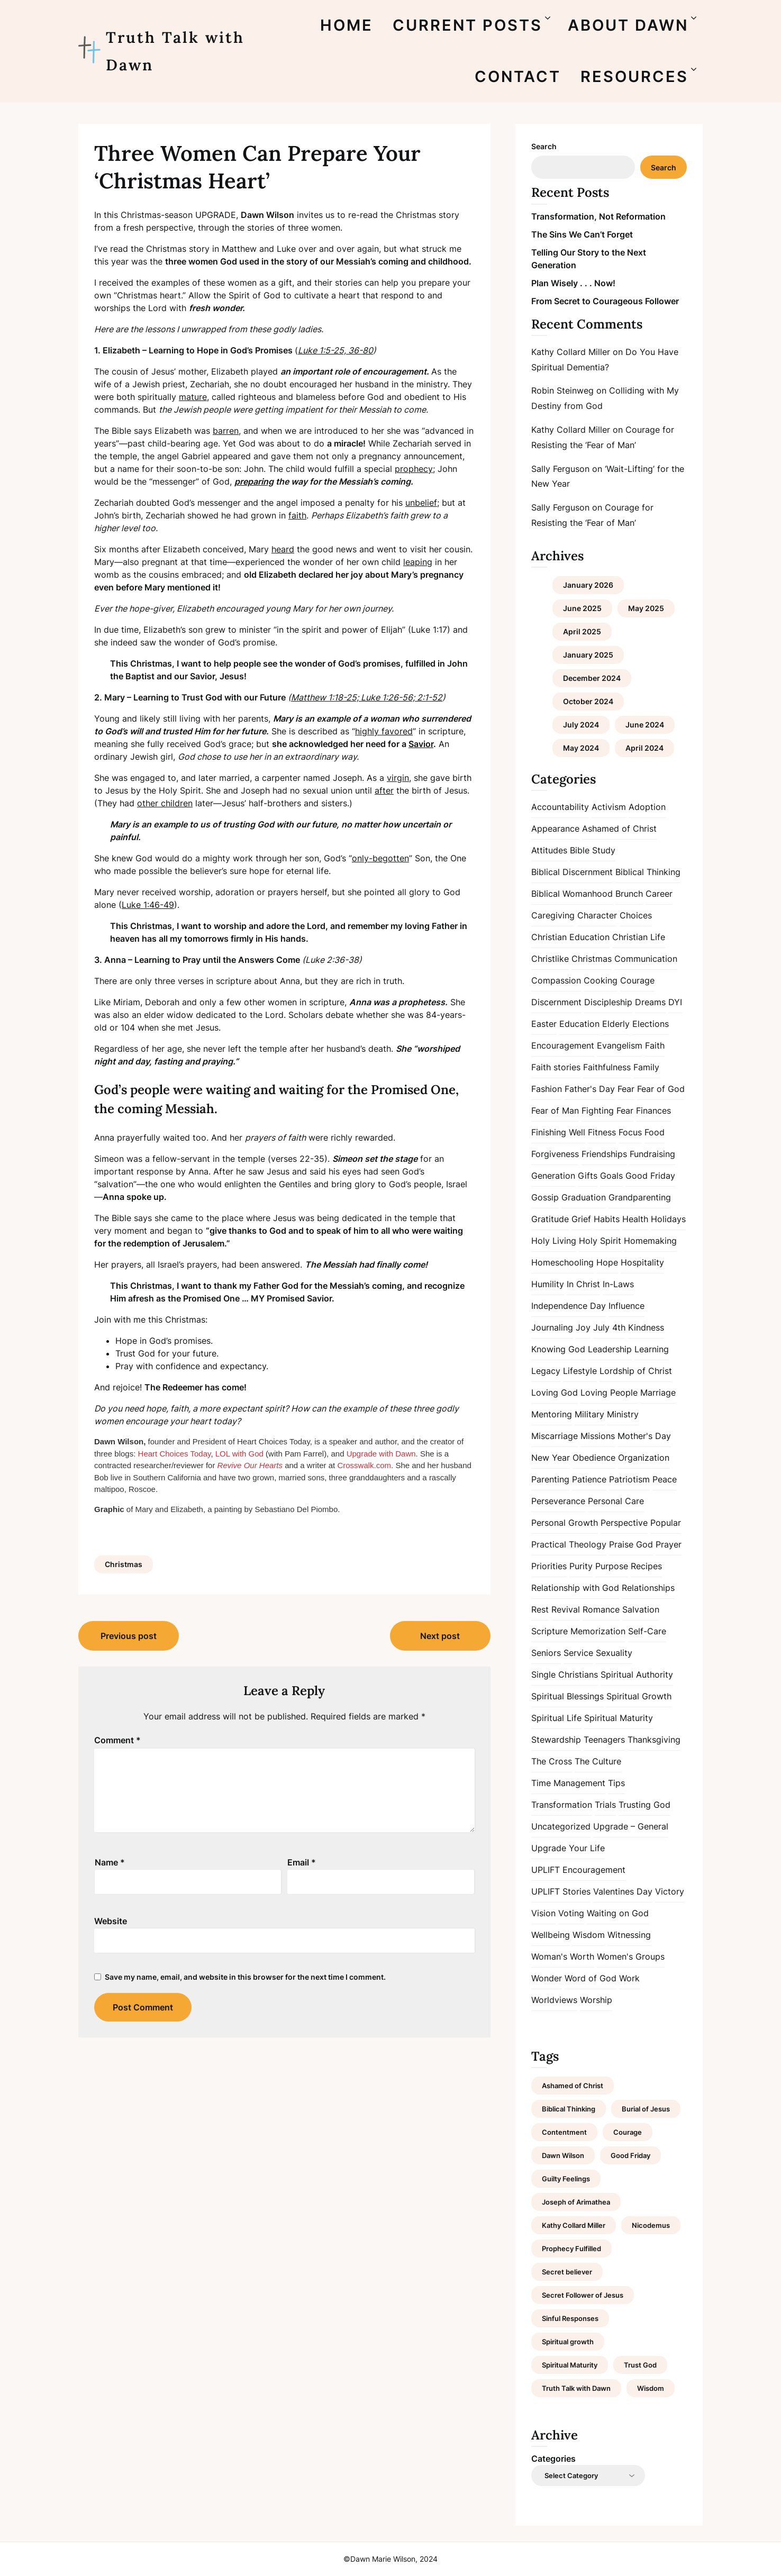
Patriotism (629, 1479)
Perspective (624, 1522)
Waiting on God (618, 1913)
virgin (398, 777)
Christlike (550, 958)
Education (579, 1023)
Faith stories (555, 1067)
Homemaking (650, 1240)
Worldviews (554, 2000)
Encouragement (562, 1045)
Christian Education (570, 937)
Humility (547, 1284)
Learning (651, 1349)
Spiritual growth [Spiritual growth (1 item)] (568, 2341)
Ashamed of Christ (619, 828)
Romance (601, 1609)
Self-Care (647, 1631)
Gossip (545, 1197)
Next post (440, 1636)
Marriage (658, 1392)
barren (226, 430)
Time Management (568, 1783)
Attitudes (549, 850)
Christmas (123, 1564)
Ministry (623, 1414)
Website (110, 1921)
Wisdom (589, 1934)
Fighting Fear (607, 1110)
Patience (589, 1479)
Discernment (556, 1002)
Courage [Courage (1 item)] (627, 2132)
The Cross (551, 1761)
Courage (637, 980)
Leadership (610, 1349)
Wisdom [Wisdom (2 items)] (650, 2388)
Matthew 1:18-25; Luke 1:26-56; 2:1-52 (366, 697)
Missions (597, 1436)
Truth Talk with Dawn (175, 51)
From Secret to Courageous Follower (605, 301)
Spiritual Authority (637, 1674)
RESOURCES (634, 76)
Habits (607, 1219)
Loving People (609, 1392)
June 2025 (582, 608)
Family (646, 1067)
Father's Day (590, 1089)
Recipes (646, 1566)
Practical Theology (568, 1544)
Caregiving (553, 915)
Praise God (631, 1544)
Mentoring (551, 1414)
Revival (565, 1609)
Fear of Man (555, 1110)
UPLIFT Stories (561, 1891)
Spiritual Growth (638, 1696)
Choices (636, 915)
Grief (581, 1219)
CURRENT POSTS (467, 25)
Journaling (552, 1327)
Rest (540, 1609)
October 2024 (588, 701)
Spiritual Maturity (618, 1718)
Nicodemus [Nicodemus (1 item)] (651, 2225)
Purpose (611, 1566)
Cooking (600, 980)
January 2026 (588, 584)
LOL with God (239, 1453)
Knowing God (558, 1349)
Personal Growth (564, 1522)
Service (578, 1652)
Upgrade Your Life (568, 1848)
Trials (605, 1804)
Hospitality (642, 1262)
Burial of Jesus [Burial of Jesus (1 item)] (646, 2109)
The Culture (598, 1761)
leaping (417, 562)
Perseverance (558, 1501)
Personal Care (616, 1501)
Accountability (560, 807)
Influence (626, 1305)
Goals (611, 1175)
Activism (609, 807)
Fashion (546, 1089)
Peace (664, 1479)
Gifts (587, 1175)
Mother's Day (644, 1436)
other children (165, 803)
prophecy (414, 468)
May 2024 (581, 747)
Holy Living (553, 1240)
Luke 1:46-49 (148, 904)
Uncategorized (561, 1826)
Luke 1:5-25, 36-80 (335, 350)
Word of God (590, 1978)
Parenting (550, 1479)
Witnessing (629, 1934)
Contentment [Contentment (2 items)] (564, 2132)
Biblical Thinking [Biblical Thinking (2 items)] (568, 2109)
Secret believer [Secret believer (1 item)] (567, 2272)
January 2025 (588, 654)
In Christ (583, 1284)
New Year (550, 1457)
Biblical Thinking (647, 872)
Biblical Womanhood (572, 893)
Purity (581, 1566)
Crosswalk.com (364, 1465)
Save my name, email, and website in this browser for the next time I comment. (245, 1976)
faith (297, 515)
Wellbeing (550, 1934)
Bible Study (592, 850)
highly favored (384, 731)
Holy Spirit (600, 1240)
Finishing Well (558, 1132)
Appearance (555, 828)
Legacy (545, 1371)
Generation (553, 1175)
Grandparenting (640, 1197)
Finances (653, 1110)
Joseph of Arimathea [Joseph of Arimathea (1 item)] (576, 2202)
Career (659, 893)
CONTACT (518, 76)
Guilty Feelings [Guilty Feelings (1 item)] (566, 2178)
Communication (645, 958)
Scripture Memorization (578, 1631)
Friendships (604, 1154)
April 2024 (644, 747)
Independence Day (568, 1305)
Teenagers (604, 1739)
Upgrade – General (630, 1826)
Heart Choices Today (174, 1453)
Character (597, 915)
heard (282, 549)
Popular (665, 1522)
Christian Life (638, 937)
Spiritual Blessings (567, 1696)
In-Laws (618, 1284)
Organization (643, 1457)
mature (193, 397)
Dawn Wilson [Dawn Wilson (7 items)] (563, 2155)
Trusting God (644, 1804)
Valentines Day (622, 1891)
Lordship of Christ (636, 1371)
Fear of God (661, 1089)
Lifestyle (580, 1371)
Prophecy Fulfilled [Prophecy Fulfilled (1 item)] (571, 2248)
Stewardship (556, 1739)
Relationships (648, 1587)
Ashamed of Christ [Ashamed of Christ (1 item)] (572, 2085)
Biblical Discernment (572, 872)
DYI (675, 1002)
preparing (254, 481)
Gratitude (550, 1219)
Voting (571, 1913)
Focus (630, 1132)
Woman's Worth (562, 1956)
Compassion (556, 980)
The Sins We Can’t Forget (582, 234)
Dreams (650, 1002)
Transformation (561, 1804)
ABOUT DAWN (628, 25)
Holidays (668, 1219)
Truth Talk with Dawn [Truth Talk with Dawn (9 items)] (576, 2388)
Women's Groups (631, 1956)
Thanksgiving (654, 1739)
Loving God (554, 1392)
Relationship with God (575, 1587)
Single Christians (564, 1674)
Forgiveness (555, 1154)
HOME (346, 25)
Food (654, 1132)
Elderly (616, 1023)
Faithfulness (607, 1067)
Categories (553, 2458)
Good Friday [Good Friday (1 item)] (630, 2155)
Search (544, 146)
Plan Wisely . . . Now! (573, 283)
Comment (117, 1740)
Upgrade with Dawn (381, 1453)
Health (635, 1219)
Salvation (640, 1609)
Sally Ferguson (560, 468)
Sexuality (614, 1652)
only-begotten (380, 858)
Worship (596, 2000)
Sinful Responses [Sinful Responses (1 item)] (570, 2318)
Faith (655, 1045)
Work (629, 1978)
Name (110, 1862)
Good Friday (650, 1175)
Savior (420, 744)
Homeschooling (562, 1262)
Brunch (629, 893)
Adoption (647, 807)
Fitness (602, 1132)
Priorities (549, 1566)
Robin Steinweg (562, 390)
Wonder (546, 1978)
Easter (544, 1023)
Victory (669, 1891)
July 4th (609, 1327)
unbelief (421, 502)
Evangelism (619, 1045)
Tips (616, 1783)
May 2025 (646, 608)
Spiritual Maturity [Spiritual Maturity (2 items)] (569, 2365)
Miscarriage (554, 1436)
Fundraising (652, 1154)
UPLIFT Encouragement (578, 1869)
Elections (650, 1023)
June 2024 (644, 724)
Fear (625, 1089)
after (384, 790)
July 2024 (581, 724)
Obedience (594, 1457)
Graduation (583, 1197)
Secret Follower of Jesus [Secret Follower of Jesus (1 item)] (582, 2295)
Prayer (669, 1544)
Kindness (646, 1327)
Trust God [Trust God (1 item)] (640, 2365)
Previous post (129, 1636)
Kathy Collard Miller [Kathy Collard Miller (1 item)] (573, 2225)
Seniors (546, 1652)
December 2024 (592, 677)
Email (301, 1862)
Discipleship (608, 1002)
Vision (543, 1913)
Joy (583, 1327)
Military (589, 1414)
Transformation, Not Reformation (598, 216)
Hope (607, 1262)
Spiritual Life (556, 1718)
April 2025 (582, 631)
